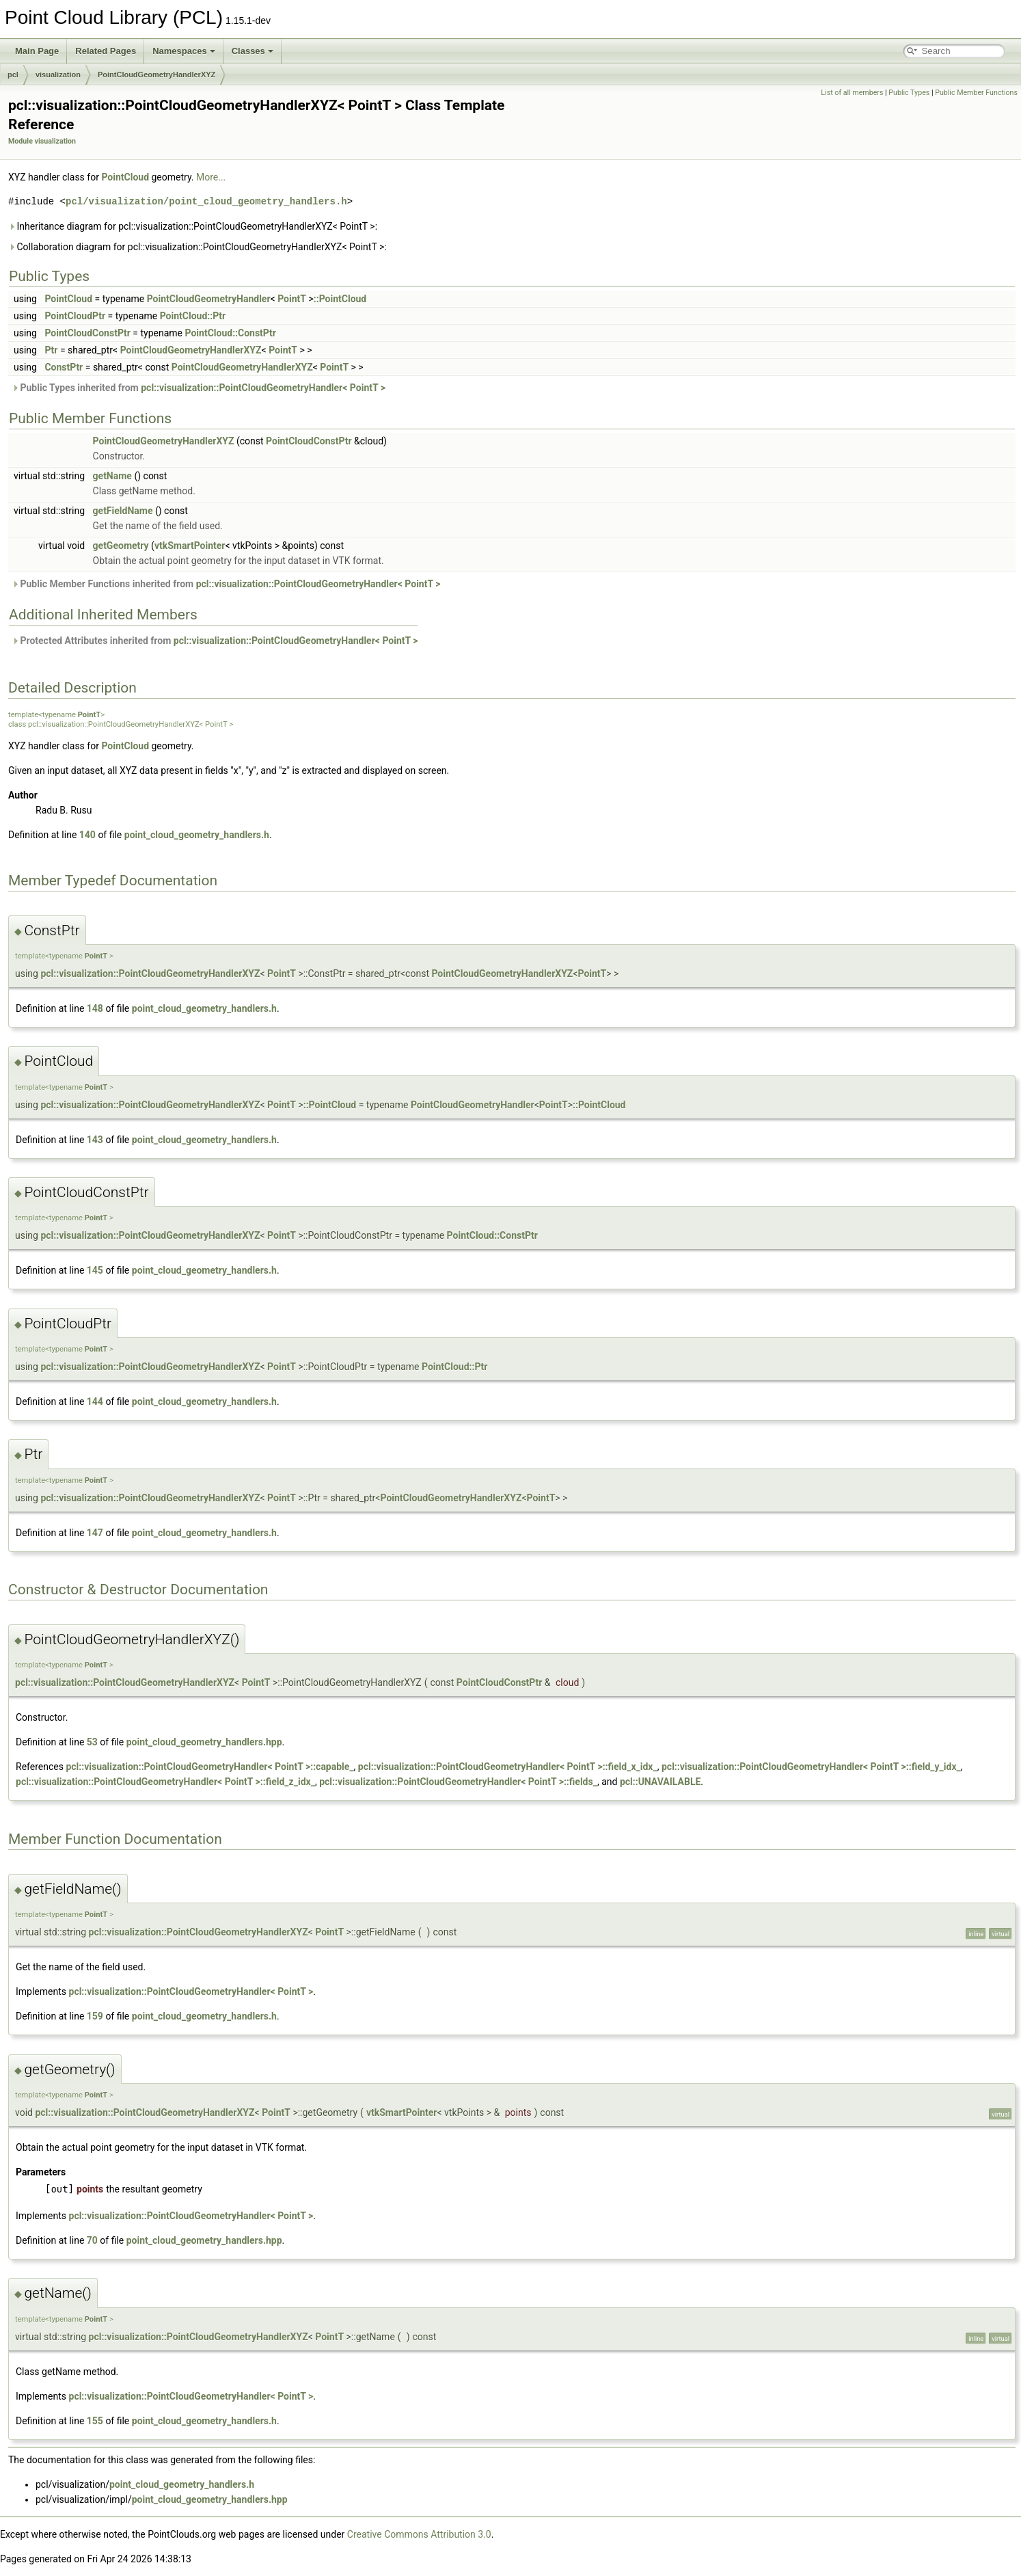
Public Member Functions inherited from (226, 583)
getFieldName (123, 510)
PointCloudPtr (74, 315)
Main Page (37, 51)
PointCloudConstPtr (87, 332)
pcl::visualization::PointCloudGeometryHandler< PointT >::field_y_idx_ (811, 1766)
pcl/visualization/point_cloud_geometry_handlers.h (206, 201)
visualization (58, 74)
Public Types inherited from (198, 387)
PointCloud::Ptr (193, 315)
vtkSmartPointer (190, 545)
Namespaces (183, 51)
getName (112, 475)
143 (95, 1139)
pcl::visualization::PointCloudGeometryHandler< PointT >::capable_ (209, 1766)
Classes (252, 51)
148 (95, 1008)
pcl (13, 74)
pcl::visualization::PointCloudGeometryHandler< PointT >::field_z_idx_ (165, 1781)
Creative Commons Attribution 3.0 (419, 2534)
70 (92, 2240)
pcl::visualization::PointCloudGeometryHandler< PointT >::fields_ (458, 1781)
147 (95, 1532)
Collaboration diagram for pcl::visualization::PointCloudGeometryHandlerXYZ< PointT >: (197, 246)
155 (95, 2420)
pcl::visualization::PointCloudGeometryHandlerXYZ (150, 973)
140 (87, 834)
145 (95, 1270)
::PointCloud (340, 298)
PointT (291, 298)
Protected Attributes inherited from (215, 640)
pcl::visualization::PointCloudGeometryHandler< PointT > (263, 387)
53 (92, 1741)
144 (95, 1401)
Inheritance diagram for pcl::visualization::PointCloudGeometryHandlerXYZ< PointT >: (192, 226)
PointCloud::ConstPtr (230, 332)
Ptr (50, 350)
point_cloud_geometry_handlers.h (196, 834)
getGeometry (121, 545)
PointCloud (125, 177)
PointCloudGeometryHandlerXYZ (156, 74)
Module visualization (42, 141)
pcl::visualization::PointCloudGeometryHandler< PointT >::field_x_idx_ (507, 1766)
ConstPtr (63, 367)
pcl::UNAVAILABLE (660, 1781)
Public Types (908, 92)
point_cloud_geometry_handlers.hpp (204, 1741)
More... (211, 177)
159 (95, 2016)
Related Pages (105, 51)
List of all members (852, 92)
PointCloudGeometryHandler (209, 298)
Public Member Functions (976, 92)
